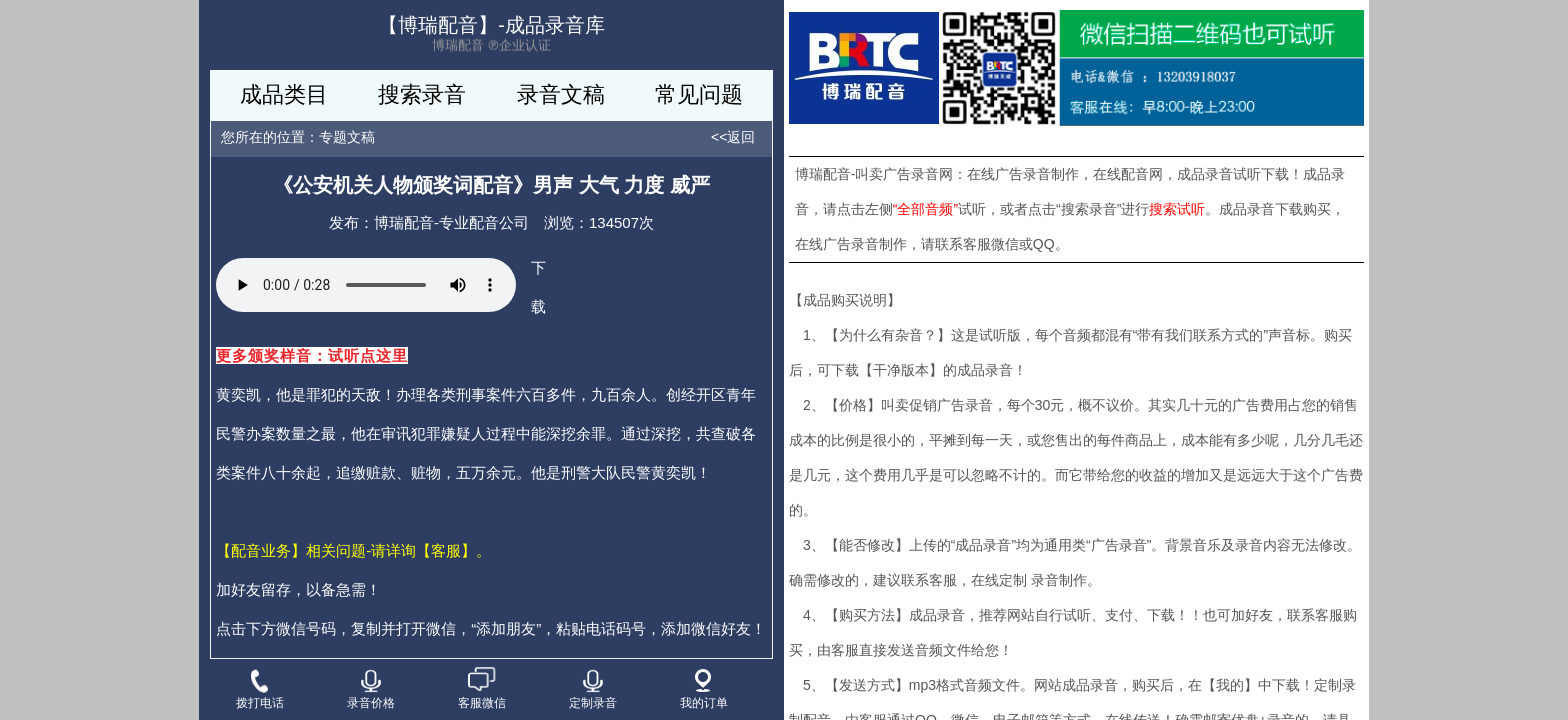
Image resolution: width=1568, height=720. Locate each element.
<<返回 (733, 137)
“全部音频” (925, 209)
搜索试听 (1177, 209)
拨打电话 (260, 689)
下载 (538, 287)
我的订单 (704, 689)
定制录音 (593, 689)
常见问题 (699, 94)
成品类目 (284, 94)
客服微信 (482, 689)
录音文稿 (561, 94)
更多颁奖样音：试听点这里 (312, 355)
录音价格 (371, 689)
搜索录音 (422, 94)
